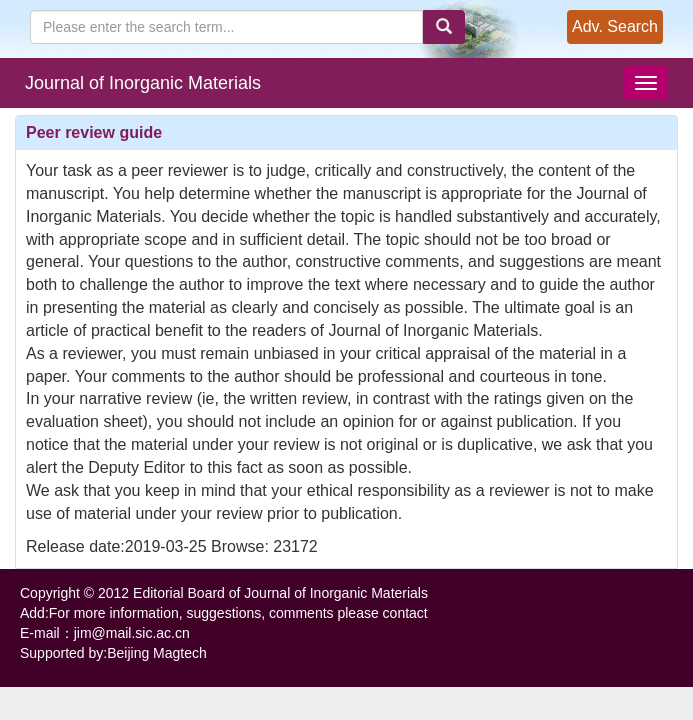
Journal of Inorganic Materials (143, 83)
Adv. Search (615, 26)
